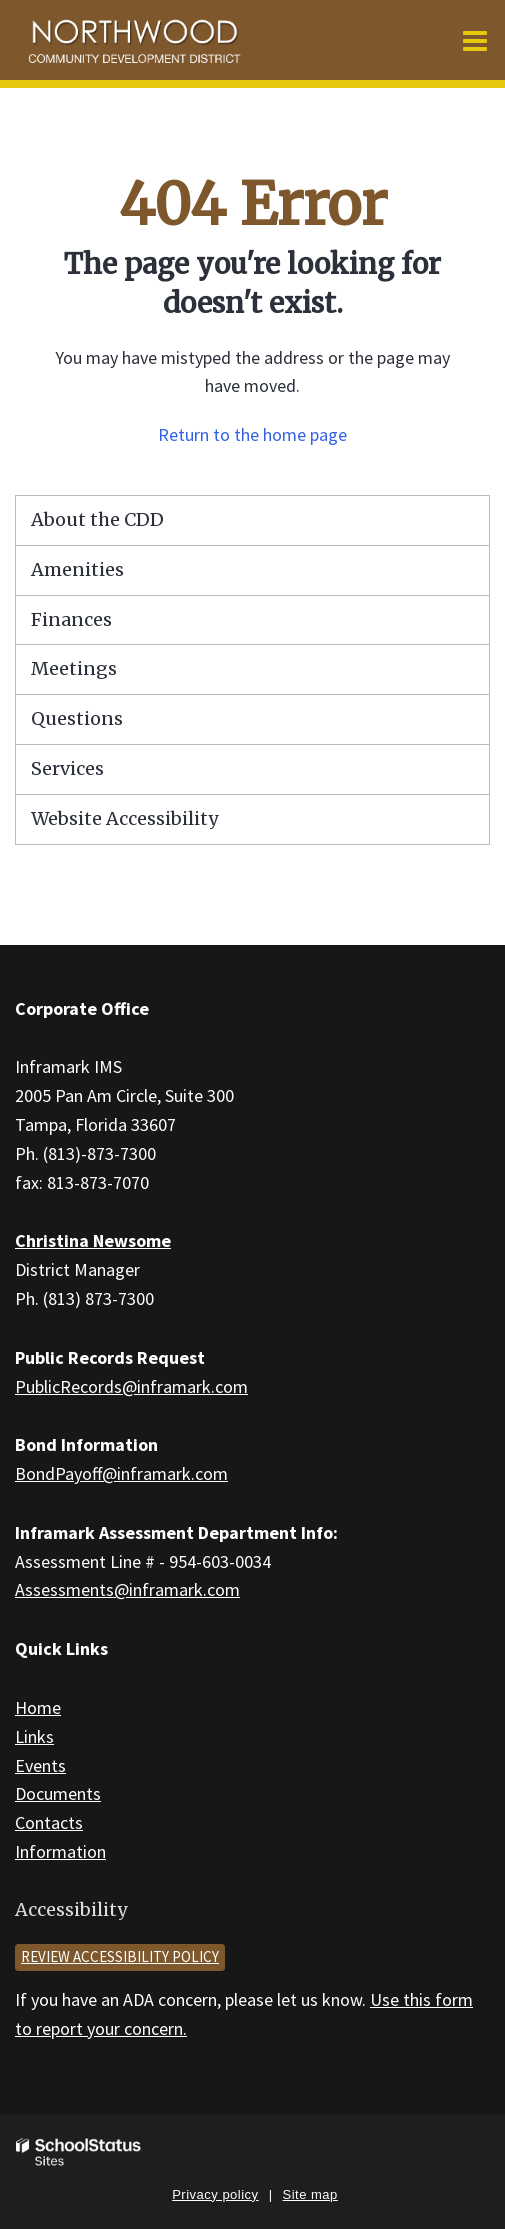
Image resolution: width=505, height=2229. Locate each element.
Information (60, 1851)
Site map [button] (310, 2194)
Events (40, 1765)
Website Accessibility (124, 818)
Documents (58, 1793)
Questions (77, 718)
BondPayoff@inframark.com (121, 1473)
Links (34, 1736)
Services (67, 768)
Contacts (49, 1822)
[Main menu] (475, 40)
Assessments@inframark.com (127, 1589)
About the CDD (97, 519)
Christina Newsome (93, 1240)
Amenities (77, 569)
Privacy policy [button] (215, 2194)
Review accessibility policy (120, 1956)
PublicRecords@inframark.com (131, 1386)
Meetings (74, 668)
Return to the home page (252, 434)
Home (38, 1707)
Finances (71, 619)
